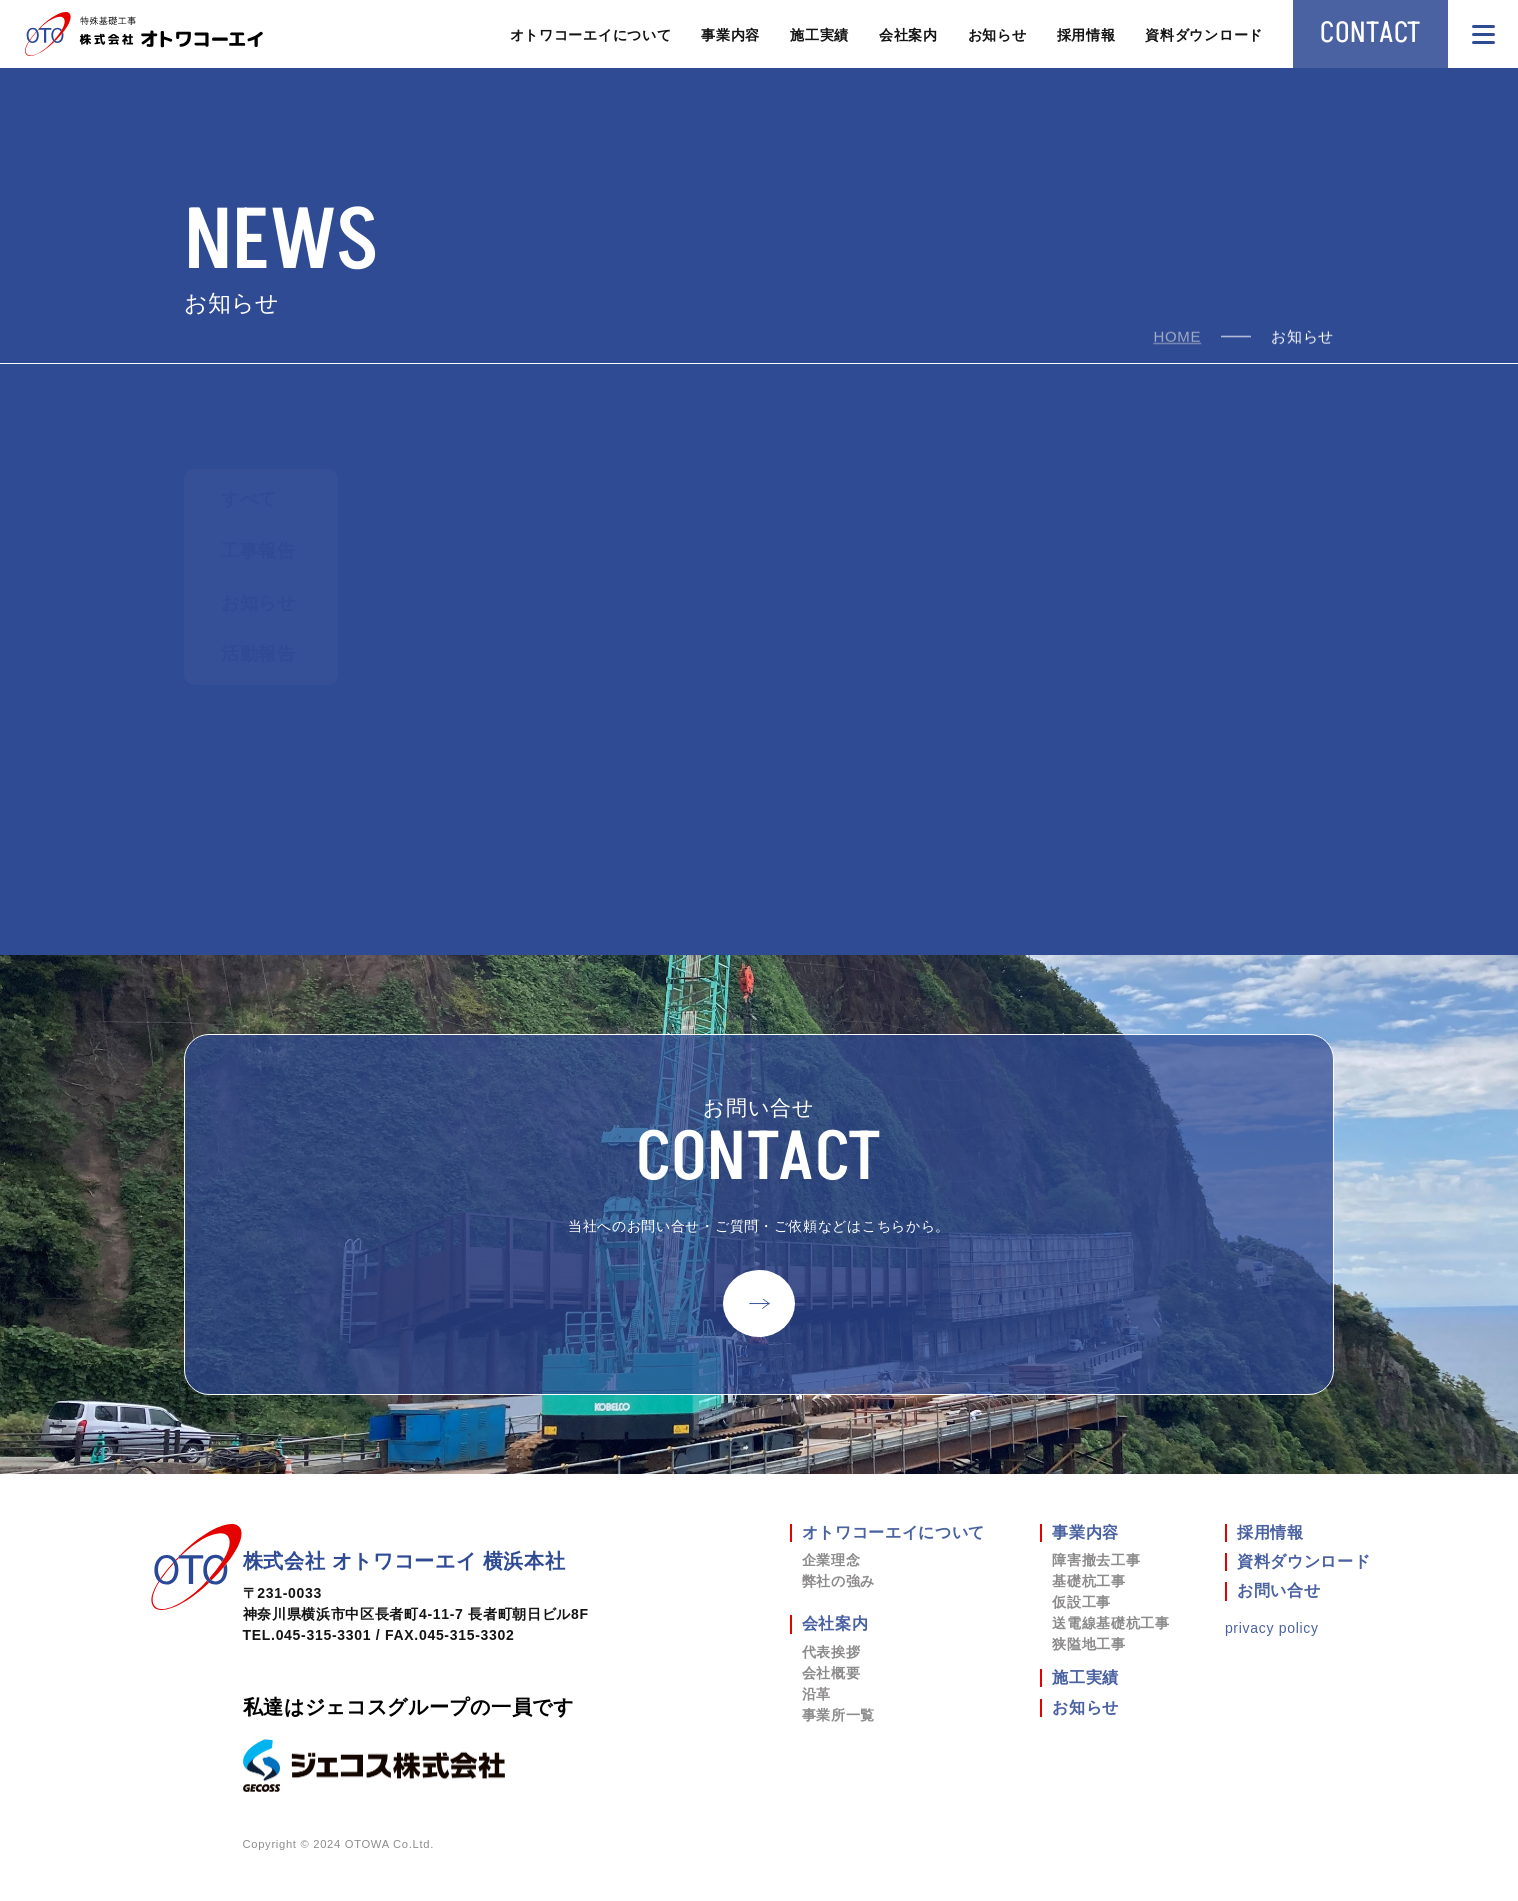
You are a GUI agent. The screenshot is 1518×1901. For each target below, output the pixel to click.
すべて (249, 499)
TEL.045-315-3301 (307, 1635)
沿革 (816, 1694)
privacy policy (1272, 1628)
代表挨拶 (831, 1652)
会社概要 (831, 1673)
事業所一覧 (839, 1715)
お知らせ (997, 35)
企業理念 (831, 1560)
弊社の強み (839, 1581)
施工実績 (819, 35)
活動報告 (258, 654)
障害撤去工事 (1096, 1560)
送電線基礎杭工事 (1111, 1623)
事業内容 (730, 35)
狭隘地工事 (1089, 1644)
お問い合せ (1279, 1590)
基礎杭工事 (1089, 1581)
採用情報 (1086, 35)
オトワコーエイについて (591, 35)
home (1177, 337)
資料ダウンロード (1204, 35)
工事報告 (258, 551)
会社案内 (908, 35)
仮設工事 (1081, 1602)
